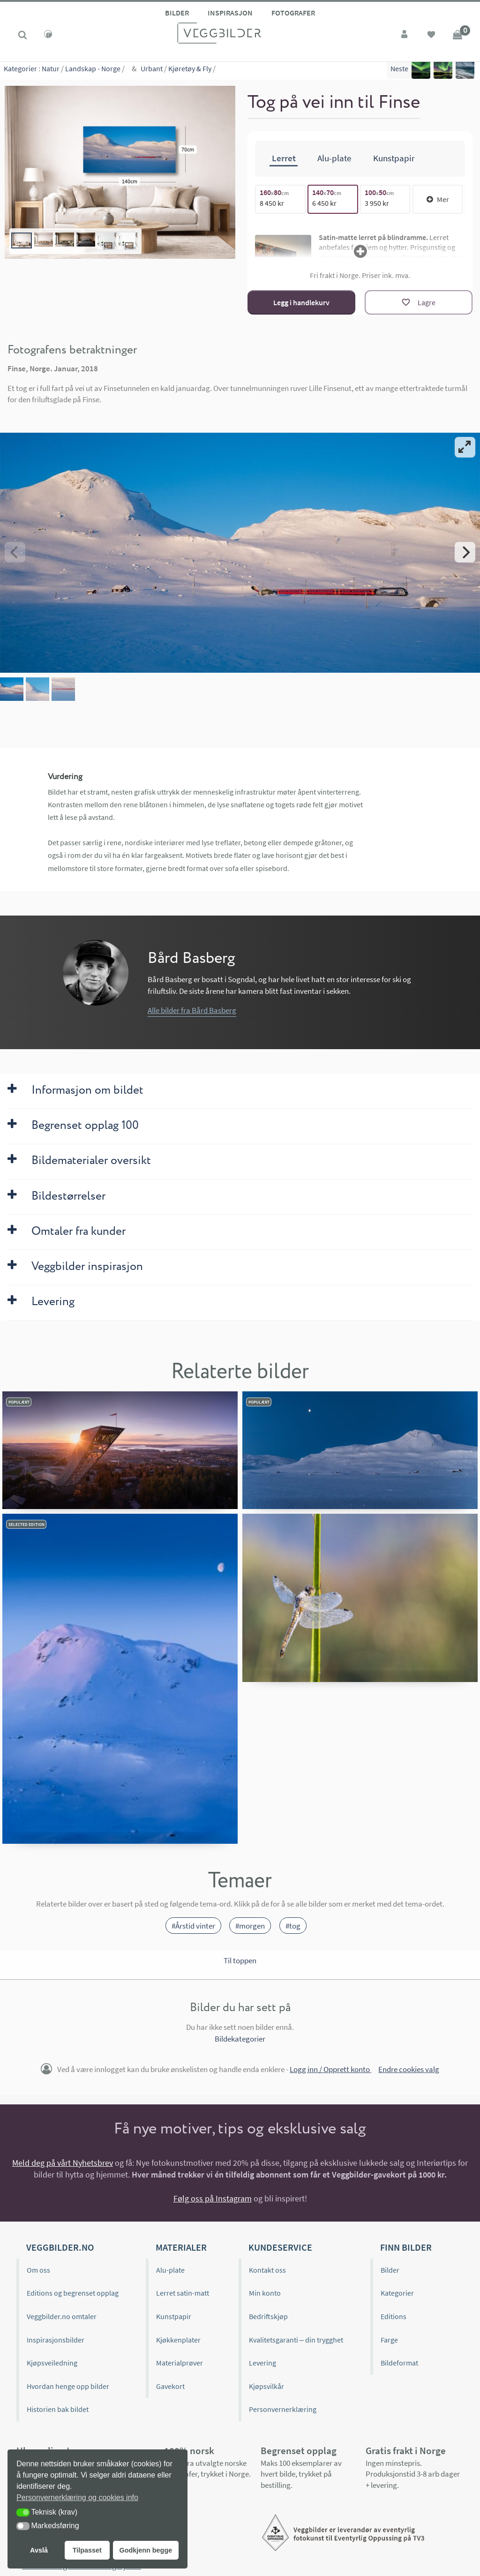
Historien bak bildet (58, 2409)
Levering (262, 2362)
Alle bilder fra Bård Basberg (192, 1010)
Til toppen (240, 1960)
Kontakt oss (267, 2270)
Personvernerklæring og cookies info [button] (77, 2497)
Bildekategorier (240, 2039)
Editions (393, 2316)
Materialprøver (179, 2362)
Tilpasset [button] (87, 2550)
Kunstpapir (173, 2316)
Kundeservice (280, 2247)
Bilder (177, 12)
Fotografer (293, 12)
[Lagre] (418, 302)
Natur (51, 70)
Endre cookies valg (408, 2069)
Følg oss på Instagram (212, 2198)
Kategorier (20, 70)
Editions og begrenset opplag (73, 2293)
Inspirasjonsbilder (55, 2339)
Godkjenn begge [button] (145, 2550)
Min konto (265, 2293)
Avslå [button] (39, 2550)
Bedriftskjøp (268, 2316)
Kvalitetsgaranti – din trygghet (296, 2339)
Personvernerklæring (282, 2409)
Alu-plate (170, 2270)
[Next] (465, 552)
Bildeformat (399, 2362)
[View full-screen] (465, 447)
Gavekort (170, 2386)
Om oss (38, 2270)
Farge (389, 2339)
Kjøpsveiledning (52, 2362)
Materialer (181, 2247)
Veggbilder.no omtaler (62, 2316)
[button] (23, 2512)
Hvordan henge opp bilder (68, 2386)
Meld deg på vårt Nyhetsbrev (62, 2162)
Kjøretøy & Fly (189, 70)
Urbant (152, 70)
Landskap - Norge (92, 70)
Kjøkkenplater (178, 2339)
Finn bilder (406, 2247)
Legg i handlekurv (301, 302)
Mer (438, 199)
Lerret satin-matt (182, 2293)
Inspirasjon (230, 12)
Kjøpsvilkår (266, 2386)
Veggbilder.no (60, 2247)
